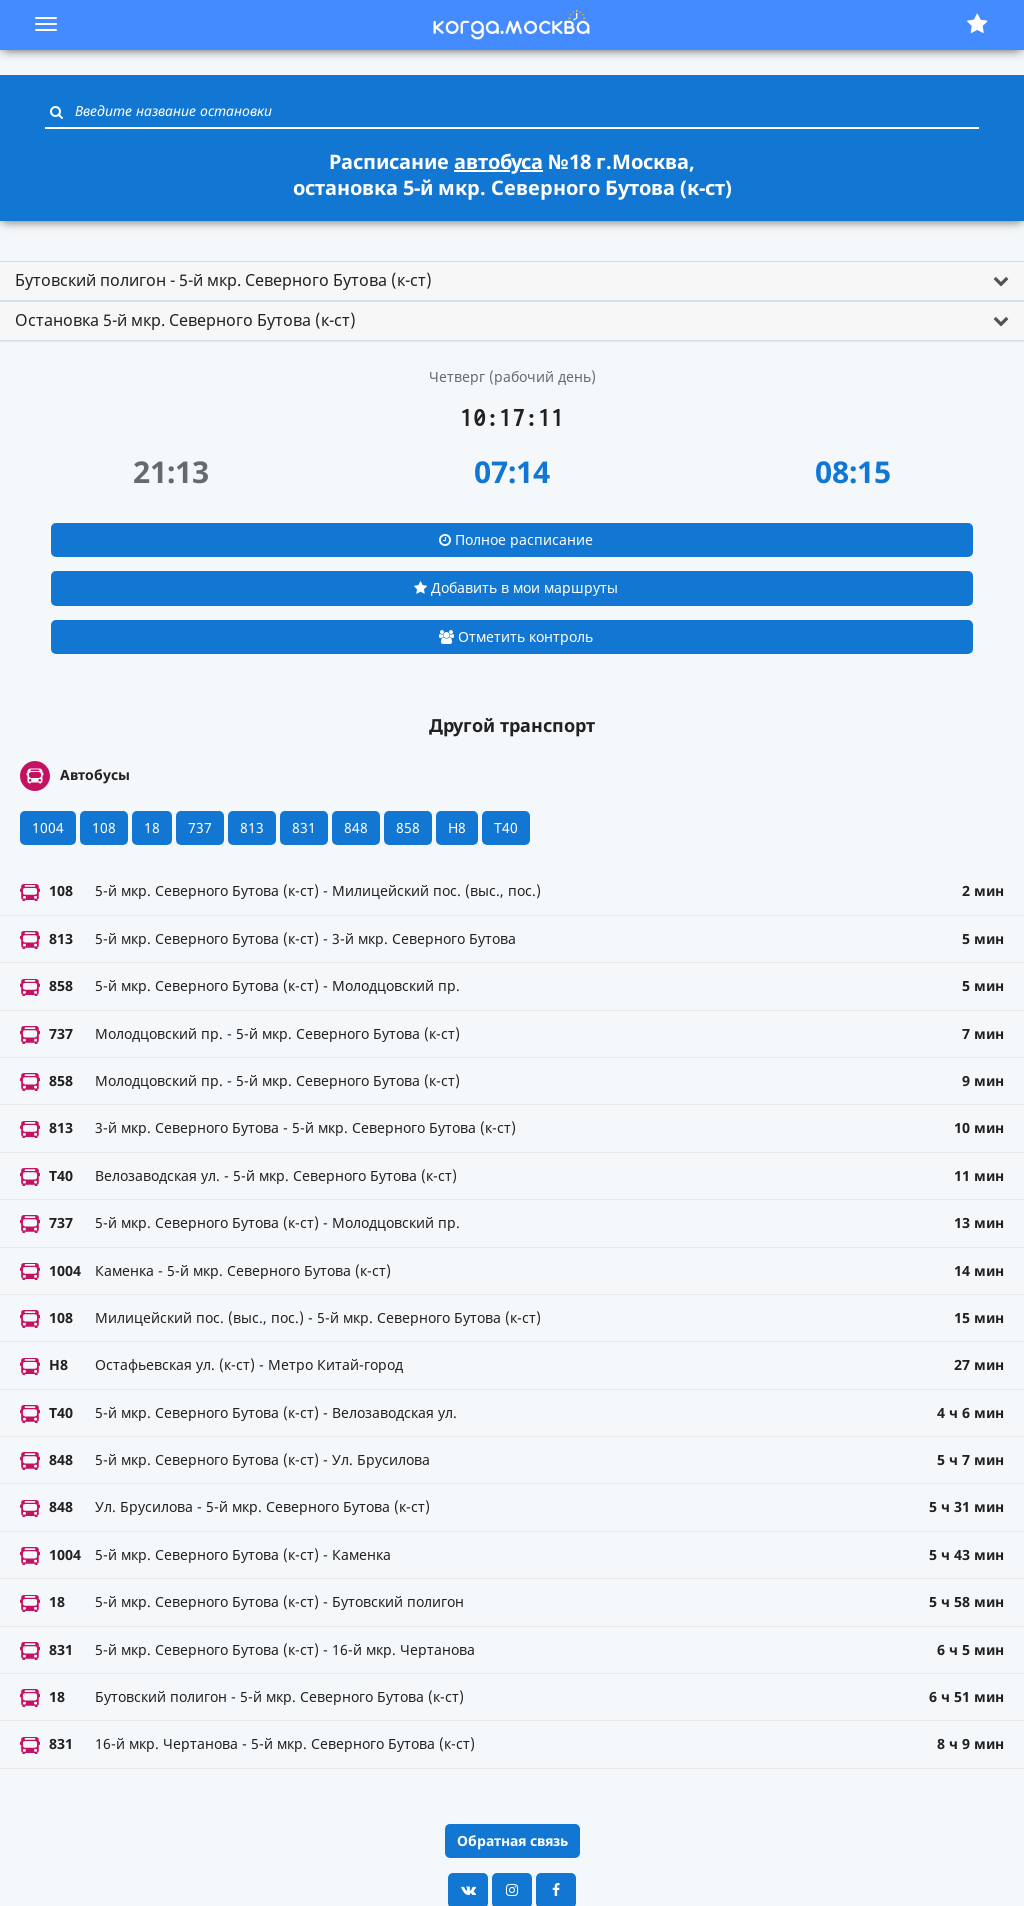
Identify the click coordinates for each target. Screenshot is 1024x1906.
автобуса (498, 161)
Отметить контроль (516, 636)
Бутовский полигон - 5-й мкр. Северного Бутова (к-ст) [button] (223, 280)
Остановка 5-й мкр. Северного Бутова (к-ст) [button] (185, 320)
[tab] (512, 281)
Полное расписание (516, 539)
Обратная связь (512, 1840)
